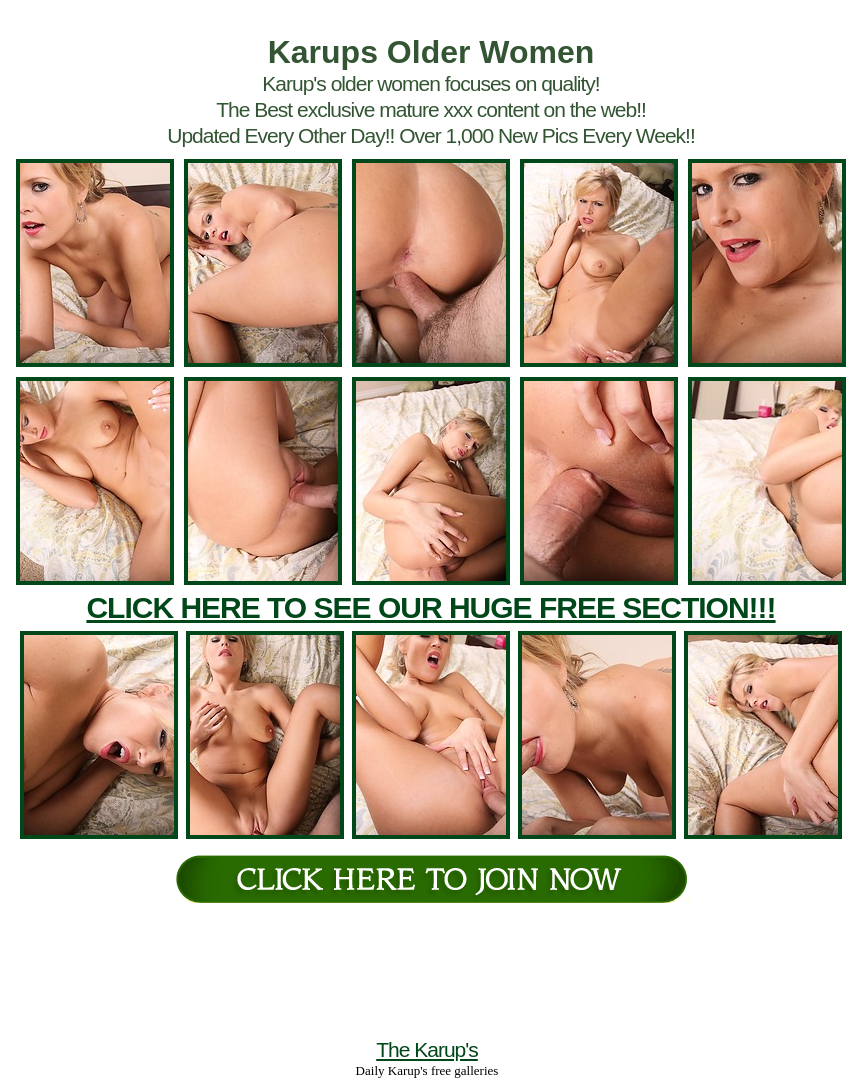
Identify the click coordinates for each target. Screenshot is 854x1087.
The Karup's (427, 1049)
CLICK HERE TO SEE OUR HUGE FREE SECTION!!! (430, 607)
